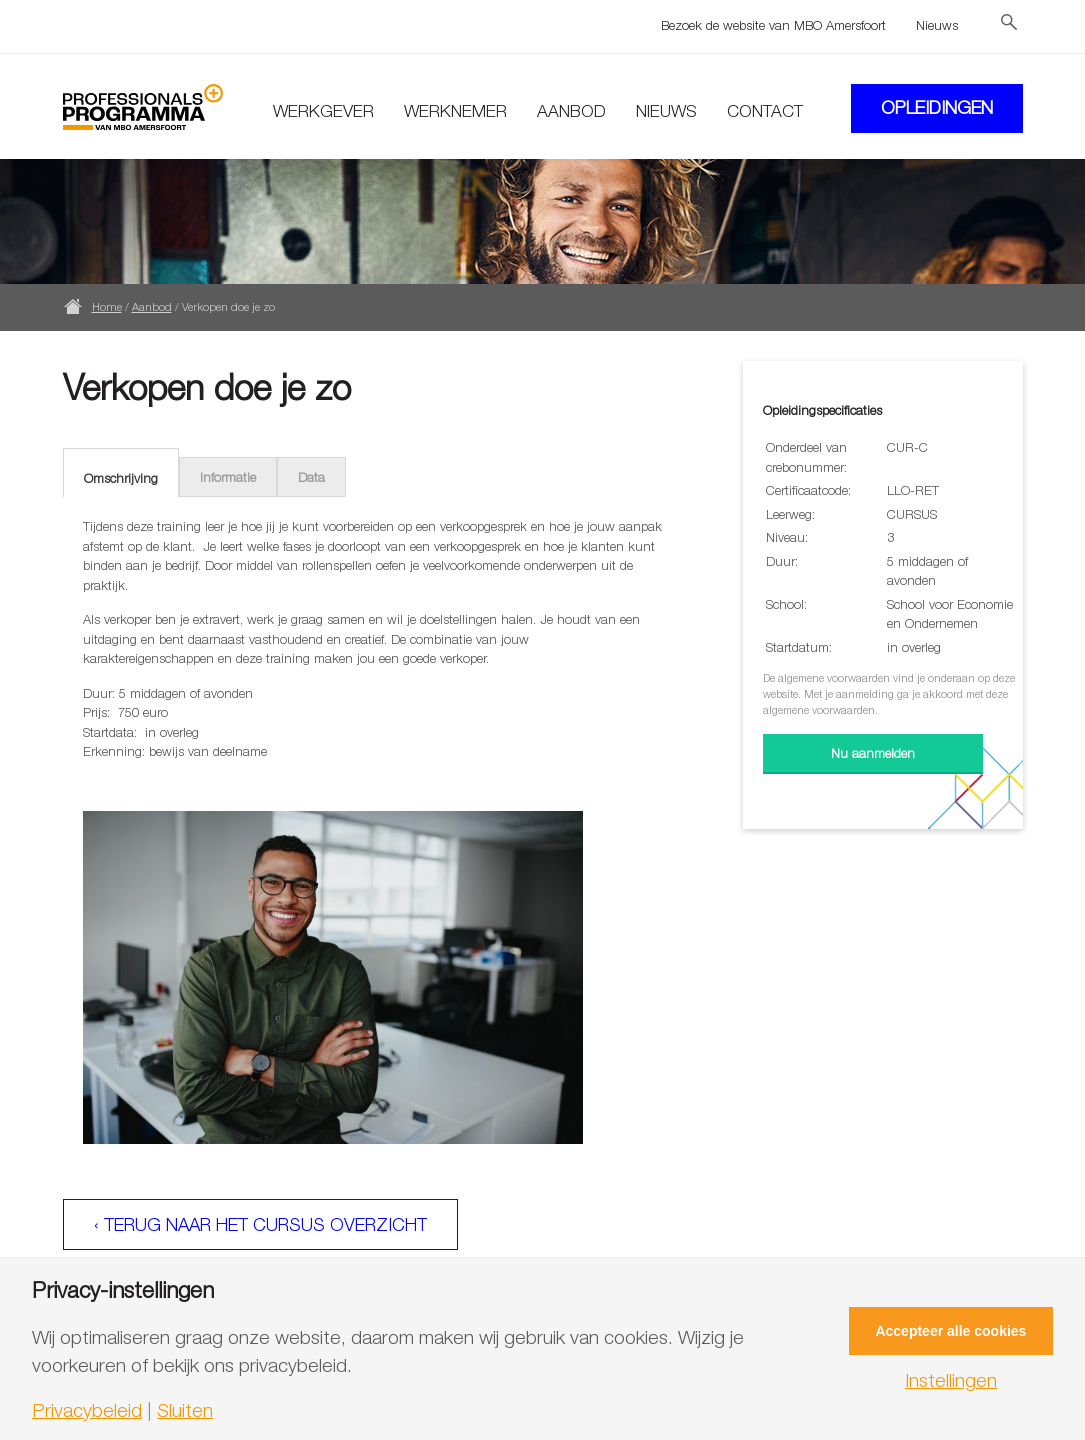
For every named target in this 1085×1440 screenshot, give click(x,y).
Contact (765, 111)
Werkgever (323, 111)
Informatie (228, 477)
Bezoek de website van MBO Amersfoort (773, 25)
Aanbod (571, 111)
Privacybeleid (87, 1410)
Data (311, 477)
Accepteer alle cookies (950, 1331)
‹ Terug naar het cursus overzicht (260, 1224)
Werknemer (455, 111)
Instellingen (951, 1380)
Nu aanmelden (873, 753)
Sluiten (185, 1410)
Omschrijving (121, 478)
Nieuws (937, 25)
